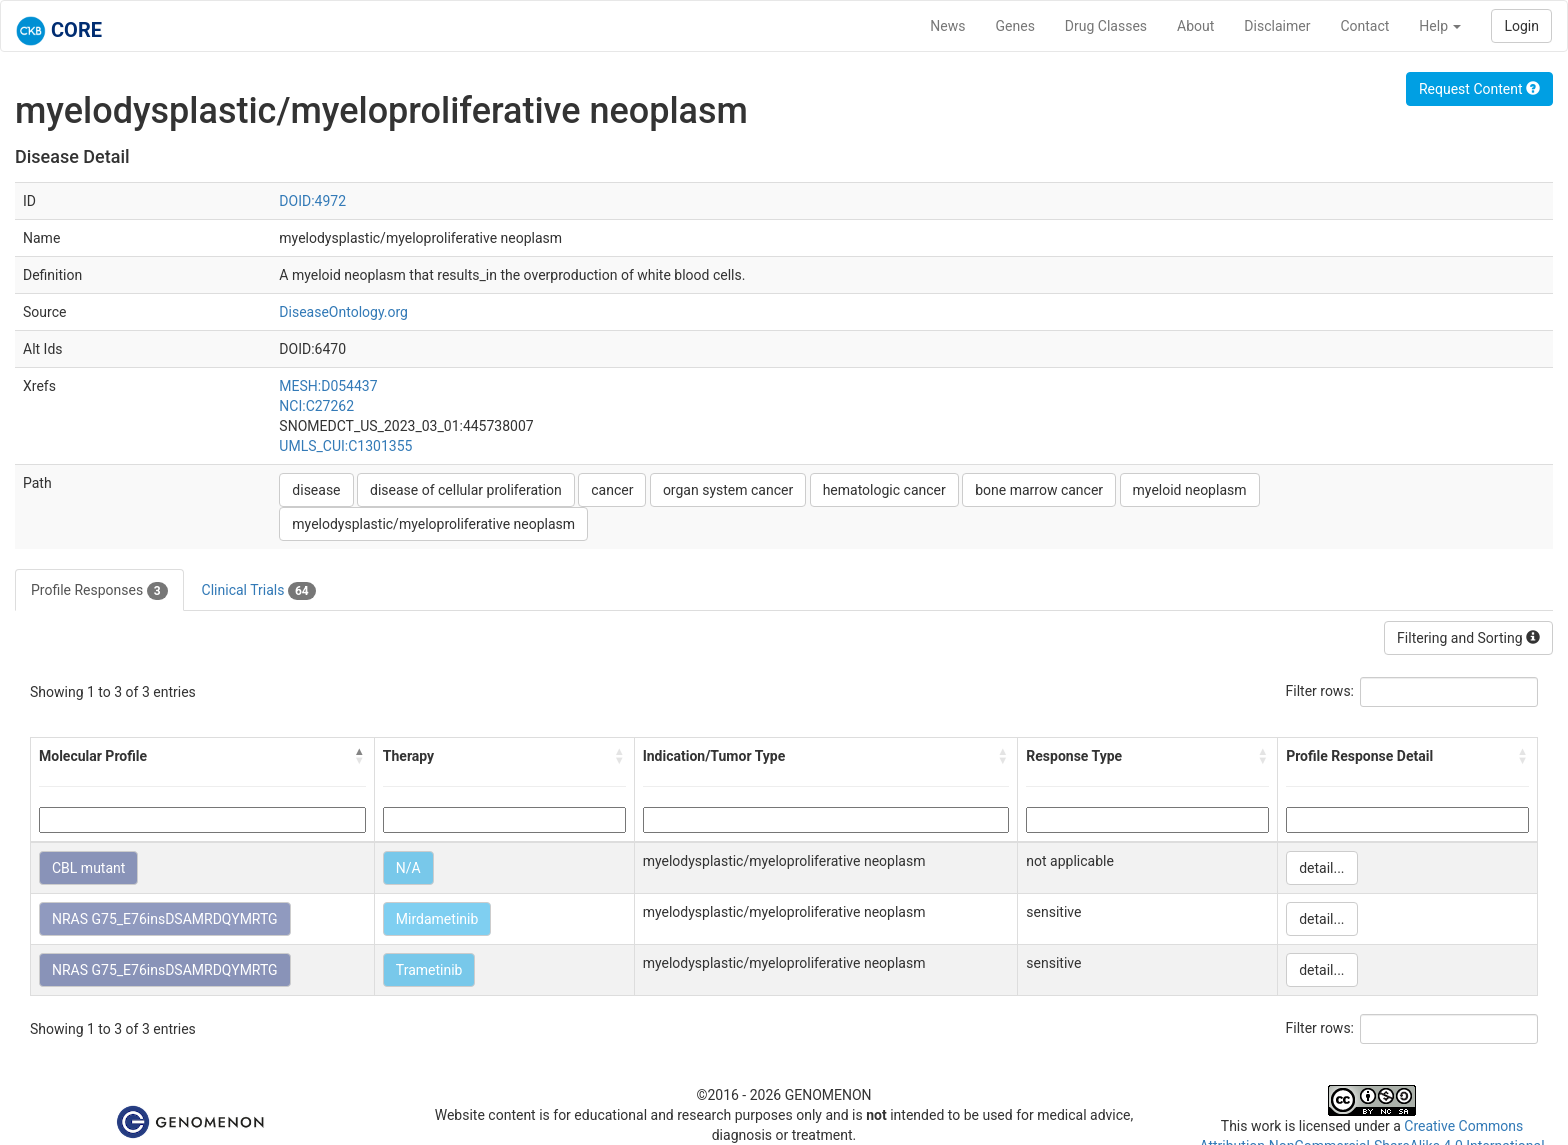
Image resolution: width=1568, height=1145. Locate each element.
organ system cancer (728, 490)
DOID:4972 (312, 201)
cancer (612, 490)
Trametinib (429, 970)
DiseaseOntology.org (343, 312)
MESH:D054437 (328, 386)
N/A (408, 868)
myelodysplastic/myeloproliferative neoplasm (433, 524)
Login (1521, 26)
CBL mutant (88, 868)
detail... (1321, 868)
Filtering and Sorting (1468, 638)
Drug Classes (1106, 26)
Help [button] (1440, 26)
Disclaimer (1277, 26)
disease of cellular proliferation (466, 490)
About (1195, 26)
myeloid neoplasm (1190, 490)
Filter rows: (1320, 691)
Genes (1015, 26)
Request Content (1479, 89)
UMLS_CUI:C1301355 (345, 446)
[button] (360, 756)
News (947, 26)
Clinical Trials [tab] (259, 591)
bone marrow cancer (1039, 490)
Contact (1364, 26)
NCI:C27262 (316, 406)
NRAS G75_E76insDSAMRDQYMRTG (165, 919)
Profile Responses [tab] (99, 591)
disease (316, 490)
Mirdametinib (437, 919)
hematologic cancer (884, 490)
